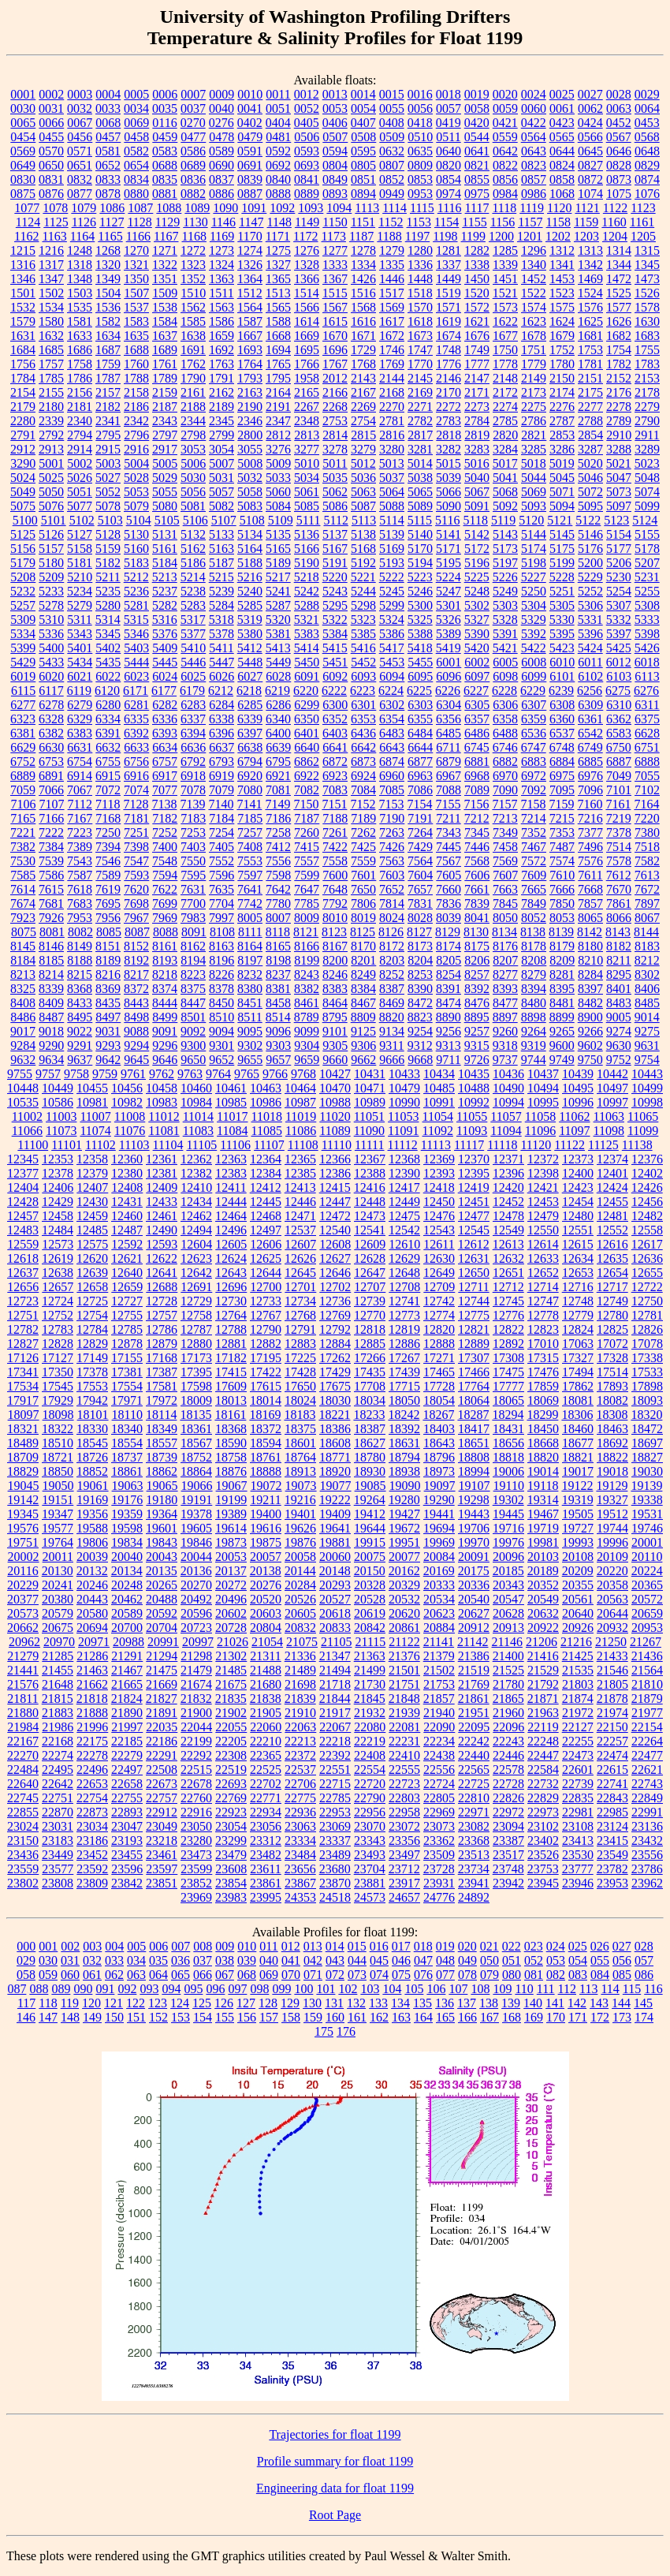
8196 (221, 960)
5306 (590, 605)
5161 (164, 548)
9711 (448, 1059)
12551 (578, 1230)
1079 (83, 208)
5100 (25, 520)
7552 (221, 861)
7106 (23, 804)
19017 (578, 1471)
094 (171, 1988)
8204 (420, 960)
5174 (533, 548)
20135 (161, 1570)
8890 (448, 1017)
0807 (391, 165)
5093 (533, 506)
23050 (196, 1826)
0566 (590, 137)
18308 (611, 1414)
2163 (249, 392)
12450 (439, 1201)
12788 (231, 1329)
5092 (505, 506)
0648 (647, 151)
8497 (108, 1017)
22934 (265, 1812)
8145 (22, 946)
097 (237, 1988)
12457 (23, 1216)
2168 (391, 392)
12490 (161, 1230)
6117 (51, 690)
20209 (578, 1570)
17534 (23, 1386)
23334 (300, 1840)
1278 (363, 250)
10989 (369, 1102)
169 (533, 2017)
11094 (505, 1130)
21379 (439, 1656)
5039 (448, 477)
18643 (439, 1443)
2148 (505, 378)
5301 (448, 605)
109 (502, 1988)
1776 (448, 364)
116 (653, 1988)
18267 (438, 1414)
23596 (127, 1869)
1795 (278, 378)
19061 (93, 1485)
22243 (508, 1741)
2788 (590, 420)
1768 (363, 364)
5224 (448, 577)
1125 (55, 222)
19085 (370, 1485)
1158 (558, 222)
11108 (303, 1145)
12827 (23, 1343)
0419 (448, 122)
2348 (306, 420)
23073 (439, 1826)
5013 (391, 463)
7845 (505, 903)
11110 (337, 1145)
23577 (57, 1869)
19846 (196, 1542)
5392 (533, 633)
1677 (505, 335)
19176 (127, 1499)
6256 (589, 690)
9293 (108, 1045)
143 (599, 2003)
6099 (533, 676)
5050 (51, 491)
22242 (473, 1741)
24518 (335, 1897)
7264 (420, 832)
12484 (57, 1230)
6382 (51, 733)
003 (92, 1946)
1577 (618, 307)
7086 (420, 790)
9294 (136, 1045)
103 (369, 1988)
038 (224, 1960)
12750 (647, 1301)
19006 (508, 1471)
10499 (647, 1088)
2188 (193, 406)
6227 (476, 690)
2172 (505, 392)
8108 (222, 932)
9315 (476, 1045)
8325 (22, 988)
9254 (420, 1031)
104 (391, 1988)
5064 (391, 491)
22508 (161, 1769)
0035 (164, 108)
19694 (439, 1528)
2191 (278, 406)
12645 (300, 1272)
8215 (79, 974)
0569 (22, 151)
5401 (79, 648)
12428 (23, 1201)
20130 (57, 1570)
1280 (420, 250)
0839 (249, 179)
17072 (612, 1343)
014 (335, 1946)
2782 (420, 420)
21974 (612, 1712)
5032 (249, 477)
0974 (448, 193)
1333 (335, 264)
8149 (79, 946)
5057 (221, 491)
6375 (647, 719)
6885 (590, 761)
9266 (590, 1031)
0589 (221, 151)
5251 (562, 591)
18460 (578, 1428)
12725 (92, 1301)
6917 (164, 775)
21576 (23, 1684)
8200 (335, 960)
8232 (249, 974)
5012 (363, 463)
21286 (92, 1656)
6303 (420, 704)
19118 (542, 1485)
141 (554, 2003)
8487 (51, 1017)
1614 (306, 321)
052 (533, 1960)
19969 (439, 1542)
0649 (22, 165)
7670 (618, 889)
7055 (647, 775)
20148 (335, 1570)
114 (610, 1988)
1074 (590, 193)
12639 (92, 1272)
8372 (136, 988)
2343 (164, 420)
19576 (23, 1528)
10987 (300, 1102)
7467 (533, 846)
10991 (439, 1102)
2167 (363, 392)
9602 (590, 1045)
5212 (136, 577)
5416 (363, 648)
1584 (164, 321)
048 (445, 1960)
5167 (335, 548)
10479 (404, 1088)
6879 (448, 761)
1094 (339, 208)
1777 (476, 364)
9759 (104, 1074)
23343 (369, 1840)
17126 (23, 1358)
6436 (363, 733)
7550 (193, 861)
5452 (363, 662)
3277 (306, 449)
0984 (505, 193)
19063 (127, 1485)
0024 (533, 94)
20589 (127, 1613)
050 (489, 1960)
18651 (473, 1443)
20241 (57, 1585)
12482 (647, 1216)
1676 (476, 335)
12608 (335, 1244)
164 (423, 2017)
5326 (448, 619)
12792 (335, 1329)
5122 (588, 520)
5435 (108, 662)
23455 (127, 1854)
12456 (647, 1201)
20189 (543, 1570)
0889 (306, 193)
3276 (278, 449)
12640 (127, 1272)
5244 (363, 591)
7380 (647, 832)
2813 (306, 435)
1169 (222, 236)
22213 (300, 1741)
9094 (221, 1031)
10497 (612, 1088)
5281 (136, 605)
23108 (578, 1826)
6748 (562, 747)
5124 (644, 520)
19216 (300, 1499)
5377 (193, 633)
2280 (22, 420)
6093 (363, 676)
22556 (439, 1769)
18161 (230, 1414)
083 (577, 1974)
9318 (505, 1045)
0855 (476, 179)
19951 (404, 1542)
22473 (578, 1755)
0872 (590, 179)
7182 (164, 818)
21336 (300, 1656)
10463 (265, 1088)
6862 (306, 761)
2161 (193, 392)
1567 (335, 307)
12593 (161, 1244)
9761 (133, 1074)
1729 (363, 350)
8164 (249, 946)
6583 (618, 733)
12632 (508, 1258)
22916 (196, 1812)
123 (157, 2003)
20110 (646, 1556)
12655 (647, 1272)
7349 (505, 832)
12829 (92, 1343)
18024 (300, 1400)
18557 (161, 1443)
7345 (476, 832)
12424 (612, 1187)
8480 (533, 1003)
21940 (439, 1712)
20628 (508, 1613)
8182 (618, 946)
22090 (439, 1727)
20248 (127, 1585)
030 (48, 1960)
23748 (508, 1869)
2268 (335, 406)
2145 (420, 378)
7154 (419, 804)
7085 (391, 790)
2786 (533, 420)
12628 (369, 1258)
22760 (196, 1798)
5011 (334, 463)
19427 (404, 1514)
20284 (300, 1585)
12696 (231, 1287)
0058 (476, 108)
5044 (533, 477)
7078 (193, 790)
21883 (57, 1712)
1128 (139, 222)
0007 (193, 94)
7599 (306, 875)
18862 (161, 1471)
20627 (473, 1613)
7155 (447, 804)
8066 (618, 917)
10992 (473, 1102)
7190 (391, 818)
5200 (590, 562)
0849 (335, 179)
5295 (335, 605)
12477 (473, 1216)
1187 (361, 236)
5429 (22, 662)
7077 (164, 790)
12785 (127, 1329)
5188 (249, 562)
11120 (535, 1145)
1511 (221, 293)
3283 (476, 449)
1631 (22, 335)
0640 (448, 151)
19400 (265, 1514)
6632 (108, 747)
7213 (505, 818)
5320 (278, 619)
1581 (79, 321)
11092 (437, 1130)
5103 (110, 520)
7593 (136, 875)
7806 (363, 903)
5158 (79, 548)
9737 (505, 1059)
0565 (562, 137)
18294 (507, 1414)
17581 (161, 1386)
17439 (404, 1372)
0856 (505, 179)
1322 (164, 264)
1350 (136, 279)
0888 (278, 193)
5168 (363, 548)
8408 (22, 1003)
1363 (221, 279)
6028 (278, 676)
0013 (335, 94)
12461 (161, 1216)
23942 (508, 1883)
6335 (136, 719)
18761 (265, 1457)
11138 (637, 1145)
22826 (508, 1798)
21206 (541, 1641)
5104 (138, 520)
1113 (367, 208)
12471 (300, 1216)
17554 (127, 1386)
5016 (476, 463)
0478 (221, 137)
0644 (562, 151)
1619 (448, 321)
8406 (647, 988)
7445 (448, 846)
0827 (590, 165)
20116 (22, 1570)
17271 (439, 1358)
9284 (22, 1045)
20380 (57, 1599)
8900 (590, 1017)
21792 (543, 1684)
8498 (136, 1017)
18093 (647, 1400)
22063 (300, 1727)
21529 (543, 1670)
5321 (306, 619)
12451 (473, 1201)
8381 (278, 988)
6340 (278, 719)
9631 (647, 1045)
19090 (405, 1485)
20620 (404, 1613)
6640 (306, 747)
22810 (473, 1798)
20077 (404, 1556)
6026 (221, 676)
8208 (533, 960)
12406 (57, 1187)
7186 (278, 818)
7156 (476, 804)
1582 (108, 321)
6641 (335, 747)
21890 (127, 1712)
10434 (439, 1074)
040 (268, 1960)
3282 (448, 449)
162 (379, 2017)
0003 (79, 94)
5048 (647, 477)
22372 (300, 1755)
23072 (404, 1826)
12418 (439, 1187)
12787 (196, 1329)
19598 (127, 1528)
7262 (363, 832)
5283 (193, 605)
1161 (642, 222)
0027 (590, 94)
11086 (300, 1130)
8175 (476, 946)
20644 (612, 1613)
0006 (164, 94)
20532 (404, 1599)
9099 (306, 1031)
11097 (574, 1130)
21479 (196, 1670)
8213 (22, 974)
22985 (612, 1812)
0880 (136, 193)
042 (312, 1960)
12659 (127, 1287)
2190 (249, 406)
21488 (265, 1670)
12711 (473, 1287)
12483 (23, 1230)
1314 (618, 250)
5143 (505, 534)
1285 (505, 250)
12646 (335, 1272)
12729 (196, 1301)
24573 (369, 1897)
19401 (300, 1514)
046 (401, 1960)
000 (26, 1946)
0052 (306, 108)
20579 (57, 1613)
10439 (578, 1074)
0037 (193, 108)
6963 (420, 775)
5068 (505, 491)
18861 (127, 1471)
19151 (57, 1499)
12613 (508, 1244)
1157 (530, 222)
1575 (562, 307)
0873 (618, 179)
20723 (196, 1627)
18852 (92, 1471)
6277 (22, 704)
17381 (127, 1372)
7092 (533, 790)
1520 (476, 293)
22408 (369, 1755)
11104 (168, 1145)
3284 (505, 449)
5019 (562, 463)
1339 (505, 264)
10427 (335, 1074)
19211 (265, 1499)
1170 (249, 236)
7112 (80, 804)
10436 (508, 1074)
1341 (562, 264)
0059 (505, 108)
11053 (403, 1116)
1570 (420, 307)
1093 (310, 208)
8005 (249, 917)
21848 (404, 1698)
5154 (618, 534)
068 (246, 1974)
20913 (508, 1627)
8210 (590, 960)
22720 (369, 1783)
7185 (249, 818)
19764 (57, 1542)
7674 (22, 903)
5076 (51, 506)
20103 (543, 1556)
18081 (578, 1400)
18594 (265, 1443)
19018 (612, 1471)
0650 (51, 165)
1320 (108, 264)
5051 (79, 491)
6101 (562, 676)
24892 (473, 1897)
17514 (612, 1372)
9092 (193, 1031)
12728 (161, 1301)
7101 (618, 790)
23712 (404, 1869)
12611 (438, 1244)
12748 (578, 1301)
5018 (533, 463)
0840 (278, 179)
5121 (559, 520)
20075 (369, 1556)
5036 (363, 477)
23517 (508, 1854)
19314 (543, 1499)
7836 (448, 903)
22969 (439, 1812)
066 (202, 1974)
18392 (404, 1428)
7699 (164, 903)
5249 (505, 591)
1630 (647, 321)
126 (223, 2003)
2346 (249, 420)
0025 (562, 94)
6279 (79, 704)
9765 (246, 1074)
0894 (363, 193)
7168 (108, 818)
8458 (278, 1003)
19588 (92, 1528)
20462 (127, 1599)
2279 (647, 406)
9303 (278, 1045)
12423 (578, 1187)
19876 (300, 1542)
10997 (612, 1102)
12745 (508, 1301)
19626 (300, 1528)
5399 (22, 648)
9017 (22, 1031)
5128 (108, 534)
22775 (300, 1798)
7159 (561, 804)
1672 (391, 335)
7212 (476, 818)
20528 (369, 1599)
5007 (221, 463)
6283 (193, 704)
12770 (369, 1315)
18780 (369, 1457)
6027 (249, 676)
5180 (51, 562)
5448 (249, 662)
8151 (108, 946)
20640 (578, 1613)
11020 (334, 1116)
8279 (533, 974)
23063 (300, 1826)
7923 (22, 917)
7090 (505, 790)
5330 (562, 619)
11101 (66, 1145)
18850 (57, 1471)
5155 (647, 534)
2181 (79, 406)
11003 (61, 1116)
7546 (108, 861)
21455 (57, 1670)
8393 (505, 988)
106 (435, 1988)
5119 (503, 520)
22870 (57, 1812)
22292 (196, 1755)
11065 (642, 1116)
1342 (590, 264)
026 (599, 1946)
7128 (135, 804)
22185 (127, 1741)
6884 (562, 761)
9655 (249, 1059)
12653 (578, 1272)
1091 (253, 208)
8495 (79, 1017)
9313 (448, 1045)
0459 (164, 137)
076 (423, 1974)
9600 (562, 1045)
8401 (618, 988)
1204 (614, 236)
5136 (306, 534)
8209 (562, 960)
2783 (448, 420)
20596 (196, 1613)
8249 (363, 974)
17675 (335, 1386)
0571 (79, 151)
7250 (108, 832)
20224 (647, 1570)
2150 (562, 378)
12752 (57, 1315)
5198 (533, 562)
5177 (618, 548)
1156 (502, 222)
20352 (543, 1585)
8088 (165, 932)
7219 (618, 818)
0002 (51, 94)
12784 (92, 1329)
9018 (51, 1031)
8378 (221, 988)
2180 (51, 406)
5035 (335, 477)
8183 (647, 946)
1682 (618, 335)
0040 (221, 108)
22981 (578, 1812)
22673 (161, 1783)
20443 (92, 1599)
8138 (532, 932)
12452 (508, 1201)
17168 (161, 1358)
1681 (590, 335)
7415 (306, 846)
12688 (161, 1287)
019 (445, 1946)
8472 (420, 1003)
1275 (278, 250)
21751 (404, 1684)
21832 (196, 1698)
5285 (249, 605)
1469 (590, 279)
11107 (269, 1145)
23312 (265, 1840)
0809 (420, 165)
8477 (505, 1003)
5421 (505, 648)
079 (489, 1974)
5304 (533, 605)
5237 (164, 591)
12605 (231, 1244)
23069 (335, 1826)
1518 (420, 293)
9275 (647, 1031)
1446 (391, 279)
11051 (369, 1116)
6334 (108, 719)
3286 (562, 449)
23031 (57, 1826)
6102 (590, 676)
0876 (51, 193)
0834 (136, 179)
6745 (476, 747)
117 (26, 2003)
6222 (334, 690)
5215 (221, 577)
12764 (231, 1315)
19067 (232, 1485)
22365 (265, 1755)
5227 (533, 577)
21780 (508, 1684)
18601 (300, 1443)
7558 (335, 861)
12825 (612, 1329)
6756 (136, 761)
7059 (22, 790)
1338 (476, 264)
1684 (22, 350)
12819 (404, 1329)
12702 (335, 1287)
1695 (306, 350)
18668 (543, 1443)
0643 (533, 151)
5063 (363, 491)
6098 (505, 676)
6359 (533, 719)
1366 (306, 279)
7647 (306, 889)
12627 (335, 1258)
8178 (533, 946)
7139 (192, 804)
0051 (278, 108)
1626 (618, 321)
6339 (249, 719)
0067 (79, 122)
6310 (618, 704)
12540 (335, 1230)
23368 (473, 1840)
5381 (278, 633)
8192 (136, 960)
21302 (231, 1656)
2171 (476, 392)
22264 (647, 1741)
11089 (334, 1130)
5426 (647, 648)
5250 (533, 591)
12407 (92, 1187)
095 (193, 1988)
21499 (369, 1670)
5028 (136, 477)
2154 (22, 392)
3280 (391, 449)
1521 (505, 293)
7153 (391, 804)
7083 (335, 790)
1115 (422, 208)
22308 (231, 1755)
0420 (476, 122)
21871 (543, 1698)
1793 (249, 378)
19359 (127, 1514)
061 (92, 1974)
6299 (306, 704)
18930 (369, 1471)
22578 (508, 1769)
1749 (476, 350)
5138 (363, 534)
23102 (543, 1826)
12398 (543, 1173)
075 (401, 1974)
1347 (51, 279)
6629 (22, 747)
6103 (618, 676)
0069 (136, 122)
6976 (590, 775)
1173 (334, 236)
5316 (164, 619)
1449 (448, 279)
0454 (22, 137)
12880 (196, 1343)
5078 (108, 506)
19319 (578, 1499)
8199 (306, 960)
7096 (590, 790)
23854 (231, 1883)
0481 (278, 137)
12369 (439, 1159)
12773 (404, 1315)
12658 (92, 1287)
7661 (476, 889)
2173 (533, 392)
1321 (136, 264)
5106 (195, 520)
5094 (562, 506)
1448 (420, 279)
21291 (127, 1656)
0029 (647, 94)
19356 (92, 1514)
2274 (505, 406)
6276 (646, 690)
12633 (543, 1258)
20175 (473, 1570)
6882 (505, 761)
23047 (127, 1826)
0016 (420, 94)
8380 (249, 988)
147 (48, 2017)
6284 (221, 704)
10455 (92, 1088)
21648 (57, 1684)
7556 (278, 861)
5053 (136, 491)
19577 (57, 1528)
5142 (476, 534)
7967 (136, 917)
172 (599, 2017)
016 (379, 1946)
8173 (420, 946)
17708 (369, 1386)
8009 (306, 917)
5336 (51, 633)
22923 (231, 1812)
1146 (223, 222)
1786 (79, 378)
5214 (193, 577)
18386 (335, 1428)
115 (632, 1988)
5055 (164, 491)
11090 (369, 1130)
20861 (404, 1627)
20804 (265, 1627)
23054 (231, 1826)
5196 (476, 562)
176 (346, 2031)
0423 (562, 122)
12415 (335, 1187)
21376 (404, 1656)
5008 (249, 463)
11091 (403, 1130)
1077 (26, 208)
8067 (647, 917)
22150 (612, 1727)
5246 (420, 591)
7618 (79, 889)
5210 (79, 577)
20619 (369, 1613)
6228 (504, 690)
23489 (335, 1854)
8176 (505, 946)
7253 (193, 832)
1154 (446, 222)
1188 (389, 236)
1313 (590, 250)
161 (357, 2017)
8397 (590, 988)
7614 (22, 889)
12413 (300, 1187)
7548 (164, 861)
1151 (363, 222)
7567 (448, 861)
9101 (335, 1031)
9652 (221, 1059)
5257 (22, 605)
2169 (420, 392)
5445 (164, 662)
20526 (300, 1599)
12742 (439, 1301)
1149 (307, 222)
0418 (420, 122)
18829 (23, 1471)
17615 (265, 1386)
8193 (164, 960)
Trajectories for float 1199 (334, 2434)
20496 (231, 1599)
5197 (505, 562)
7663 (505, 889)
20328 (369, 1585)
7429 (420, 846)
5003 (108, 463)
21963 (543, 1712)
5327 (476, 619)
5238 (193, 591)
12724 (57, 1301)
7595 (193, 875)
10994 (508, 1102)
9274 (618, 1031)
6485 (448, 733)
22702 (265, 1783)
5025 (51, 477)
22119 (542, 1727)
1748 (448, 350)
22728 (508, 1783)
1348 (79, 279)
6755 (108, 761)
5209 (51, 577)
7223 (79, 832)
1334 (363, 264)
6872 (335, 761)
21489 (300, 1670)
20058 (300, 1556)
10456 (127, 1088)
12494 (196, 1230)
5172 (476, 548)
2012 (335, 378)
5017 (505, 463)
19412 (369, 1514)
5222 (391, 577)
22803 (404, 1798)
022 (511, 1946)
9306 (363, 1045)
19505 (578, 1514)
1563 (221, 307)
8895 (476, 1017)
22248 (543, 1741)
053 (555, 1960)
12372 (543, 1159)
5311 (79, 619)
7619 (108, 889)
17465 (439, 1372)
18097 (23, 1414)
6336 (164, 719)
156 (246, 2017)
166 (467, 2017)
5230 (618, 577)
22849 (647, 1798)
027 (621, 1946)
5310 (51, 619)
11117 (469, 1145)
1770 (420, 364)
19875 (265, 1542)
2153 (647, 378)
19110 (508, 1485)
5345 (108, 633)
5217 (278, 577)
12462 (196, 1216)
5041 (505, 477)
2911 (647, 435)
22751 (57, 1798)
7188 (335, 818)
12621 (127, 1258)
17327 (578, 1358)
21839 (300, 1698)
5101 (53, 520)
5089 (420, 506)
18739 (161, 1457)
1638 (193, 335)
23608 (231, 1869)
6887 (618, 761)
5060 (278, 491)
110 (524, 1988)
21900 (196, 1712)
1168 (193, 236)
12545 (473, 1230)
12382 (196, 1173)
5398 (647, 633)
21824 (127, 1698)
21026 (232, 1641)
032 (92, 1960)
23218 (161, 1840)
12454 (578, 1201)
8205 (448, 960)
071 (312, 1974)
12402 (647, 1173)
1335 (391, 264)
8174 (448, 946)
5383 (306, 633)
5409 (164, 648)
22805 (439, 1798)
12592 (127, 1244)
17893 (612, 1386)
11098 (609, 1130)
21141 (438, 1641)
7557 (306, 861)
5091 (476, 506)
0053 (335, 108)
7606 (476, 875)
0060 (533, 108)
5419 (448, 648)
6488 (505, 733)
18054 (439, 1400)
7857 (590, 903)
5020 (590, 463)
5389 (448, 633)
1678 (533, 335)
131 (334, 2003)
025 (577, 1946)
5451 (335, 662)
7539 (51, 861)
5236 (136, 591)
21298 (196, 1656)
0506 (306, 137)
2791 (22, 435)
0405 (306, 122)
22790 (369, 1798)
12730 (231, 1301)
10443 (647, 1074)
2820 (505, 435)
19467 (543, 1514)
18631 (404, 1443)
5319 (249, 619)
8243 (306, 974)
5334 (22, 633)
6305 (476, 704)
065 (180, 1974)
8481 (562, 1003)
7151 (334, 804)
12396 (508, 1173)
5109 (280, 520)
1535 (79, 307)
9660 (335, 1059)
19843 (161, 1542)
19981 (543, 1542)
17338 (647, 1358)
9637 (79, 1059)
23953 (612, 1883)
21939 (404, 1712)
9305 (335, 1045)
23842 (127, 1883)
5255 (647, 591)
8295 (618, 974)
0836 (193, 179)
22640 (23, 1783)
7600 (335, 875)
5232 (22, 591)
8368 (79, 988)
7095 (562, 790)
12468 (265, 1216)
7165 (22, 818)
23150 (23, 1840)
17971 (127, 1400)
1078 (55, 208)
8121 (305, 932)
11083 (198, 1130)
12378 (57, 1173)
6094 (391, 676)
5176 (590, 548)
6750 (618, 747)
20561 (578, 1599)
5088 (391, 506)
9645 (136, 1059)
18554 (127, 1443)
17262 (335, 1358)
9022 (79, 1031)
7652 (391, 889)
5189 (278, 562)
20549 (543, 1599)
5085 (306, 506)
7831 (420, 903)
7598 (278, 875)
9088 (136, 1031)
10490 (508, 1088)
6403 (335, 733)
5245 (391, 591)
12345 (23, 1159)
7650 (363, 889)
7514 (618, 846)
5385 (363, 633)
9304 (306, 1045)
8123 (334, 932)
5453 (391, 662)
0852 (391, 179)
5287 (278, 605)
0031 (51, 108)
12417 (404, 1187)
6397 (249, 733)
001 (48, 1946)
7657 (420, 889)
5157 (51, 548)
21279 (23, 1656)
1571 (448, 307)
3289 (647, 449)
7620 (136, 889)
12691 (196, 1287)
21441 (23, 1670)
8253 (420, 974)
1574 (533, 307)
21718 (335, 1684)
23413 (578, 1840)
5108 (252, 520)
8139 (561, 932)
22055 (231, 1727)
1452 (533, 279)
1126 (84, 222)
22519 (231, 1769)
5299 (391, 605)
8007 (278, 917)
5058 (249, 491)
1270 (136, 250)
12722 (647, 1287)
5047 (618, 477)
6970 (505, 775)
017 (401, 1946)
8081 (52, 932)
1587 (249, 321)
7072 (108, 790)
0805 (363, 165)
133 (378, 2003)
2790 (647, 420)
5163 (221, 548)
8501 (193, 1017)
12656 (23, 1287)
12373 (578, 1159)
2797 (164, 435)
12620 (92, 1258)
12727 (127, 1301)
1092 (282, 208)
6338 (221, 719)
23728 (439, 1869)
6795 (278, 761)
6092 (335, 676)
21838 (265, 1698)
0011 (278, 94)
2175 (590, 392)
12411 (230, 1187)
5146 (590, 534)
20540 (473, 1599)
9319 (533, 1045)
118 (48, 2003)
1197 (417, 236)
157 (268, 2017)
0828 (618, 165)
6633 (136, 747)
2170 (448, 392)
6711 (448, 747)
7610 (562, 875)
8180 (590, 946)
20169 (439, 1570)
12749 (612, 1301)
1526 (647, 293)
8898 (533, 1017)
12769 (335, 1315)
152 (158, 2017)
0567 (618, 137)
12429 (57, 1201)
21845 (369, 1698)
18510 (57, 1443)
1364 (249, 279)
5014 (420, 463)
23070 (369, 1826)
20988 (128, 1641)
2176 (618, 392)
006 (158, 1946)
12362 (196, 1159)
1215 (22, 250)
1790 (193, 378)
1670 (335, 335)
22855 (23, 1812)
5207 (647, 562)
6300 (335, 704)
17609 (231, 1386)
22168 (57, 1741)
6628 (647, 733)
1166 (138, 236)
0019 (476, 94)
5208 (22, 577)
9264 (533, 1031)
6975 (562, 775)
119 (70, 2003)
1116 (449, 208)
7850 (562, 903)
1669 (306, 335)
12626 (300, 1258)
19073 (301, 1485)
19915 (369, 1542)
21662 (92, 1684)
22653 (92, 1783)
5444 (136, 662)
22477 (647, 1755)
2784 (476, 420)
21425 (578, 1656)
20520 (265, 1599)
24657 (404, 1897)
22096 (508, 1727)
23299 (231, 1840)
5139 (391, 534)
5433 (51, 662)
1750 (505, 350)
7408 (249, 846)
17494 (578, 1372)
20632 (543, 1613)
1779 (533, 364)
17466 (473, 1372)
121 (113, 2003)
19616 (265, 1528)
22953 (335, 1812)
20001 (647, 1542)
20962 (24, 1641)
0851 (363, 179)
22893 (127, 1812)
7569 (505, 861)
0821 (476, 165)
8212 (647, 960)
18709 (23, 1457)
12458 (57, 1216)
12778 (543, 1315)
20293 (335, 1585)
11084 (232, 1130)
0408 (391, 122)
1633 (79, 335)
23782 (612, 1869)
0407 (363, 122)
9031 (108, 1031)
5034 (306, 477)
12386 (335, 1173)
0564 (533, 137)
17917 (23, 1400)
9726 (476, 1059)
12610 (404, 1244)
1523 (562, 293)
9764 (218, 1074)
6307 (533, 704)
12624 (231, 1258)
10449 (57, 1088)
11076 (129, 1130)
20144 (300, 1570)
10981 (92, 1102)
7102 (647, 790)
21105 (336, 1641)
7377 (590, 832)
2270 (391, 406)
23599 (196, 1869)
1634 (108, 335)
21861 (473, 1698)
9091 (164, 1031)
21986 (57, 1727)
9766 (275, 1074)
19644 (369, 1528)
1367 (335, 279)
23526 (543, 1854)
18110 (127, 1414)
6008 (533, 662)
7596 (221, 875)
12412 (265, 1187)
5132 (193, 534)
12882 (265, 1343)
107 (458, 1988)
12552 (612, 1230)
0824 (562, 165)
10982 (127, 1102)
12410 (196, 1187)
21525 (508, 1670)
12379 (92, 1173)
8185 (51, 960)
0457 (108, 137)
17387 (161, 1372)
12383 (231, 1173)
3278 (335, 449)
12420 (508, 1187)
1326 (249, 264)
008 (202, 1946)
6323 (22, 719)
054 (577, 1960)
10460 (196, 1088)
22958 (404, 1812)
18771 (335, 1457)
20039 (92, 1556)
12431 (127, 1201)
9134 (391, 1031)
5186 (193, 562)
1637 (164, 335)
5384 (335, 633)
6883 (533, 761)
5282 (164, 605)
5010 (306, 463)
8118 (278, 932)
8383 (335, 988)
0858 (562, 179)
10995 (543, 1102)
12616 (612, 1244)
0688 (164, 165)
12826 (647, 1329)
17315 (543, 1358)
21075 (302, 1641)
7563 (391, 861)
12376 (647, 1159)
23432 (647, 1840)
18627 (369, 1443)
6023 (136, 676)
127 (245, 2003)
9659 (306, 1059)
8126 (391, 932)
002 (70, 1946)
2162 (221, 392)
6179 (192, 690)
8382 (306, 988)
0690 (221, 165)
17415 (231, 1372)
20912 (473, 1627)
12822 (508, 1329)
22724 (439, 1783)
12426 (647, 1187)
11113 (436, 1145)
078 (467, 1974)
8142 (589, 932)
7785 (306, 903)
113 (588, 1988)
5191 (335, 562)
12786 (161, 1329)
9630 (618, 1045)
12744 (473, 1301)
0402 (249, 122)
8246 (335, 974)
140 (532, 2003)
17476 (543, 1372)
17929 (57, 1400)
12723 (23, 1301)
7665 (533, 889)
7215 (562, 818)
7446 (476, 846)
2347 (278, 420)
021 (489, 1946)
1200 (501, 236)
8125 (362, 932)
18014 (265, 1400)
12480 (578, 1216)
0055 (391, 108)
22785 (335, 1798)
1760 (136, 364)
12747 (543, 1301)
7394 (108, 846)
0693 (306, 165)
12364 (265, 1159)
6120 (107, 690)
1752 (562, 350)
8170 (363, 946)
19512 (612, 1514)
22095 (473, 1727)
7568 (476, 861)
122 (135, 2003)
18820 (543, 1457)
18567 (196, 1443)
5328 (505, 619)
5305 (562, 605)
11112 (403, 1145)
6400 (278, 733)
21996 (92, 1727)
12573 (57, 1244)
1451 (505, 279)
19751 (23, 1542)
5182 (108, 562)
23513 (473, 1854)
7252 (164, 832)
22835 (578, 1798)
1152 (390, 222)
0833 (108, 179)
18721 (57, 1457)
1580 (51, 321)
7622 (164, 889)
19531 (647, 1514)
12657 (57, 1287)
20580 (92, 1613)
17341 (23, 1372)
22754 (92, 1798)
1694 (278, 350)
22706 (300, 1783)
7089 (476, 790)
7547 (136, 861)
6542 (590, 733)
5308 (647, 605)
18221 (334, 1414)
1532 (22, 307)
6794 (249, 761)
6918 (193, 775)
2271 (420, 406)
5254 (618, 591)
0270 (193, 122)
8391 (448, 988)
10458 (161, 1088)
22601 (578, 1769)
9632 (22, 1059)
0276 (221, 122)
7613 (647, 875)
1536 (108, 307)
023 (533, 1946)
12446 (300, 1201)
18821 (578, 1457)
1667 (249, 335)
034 (136, 1960)
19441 (439, 1514)
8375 (193, 988)
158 (290, 2017)
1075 (618, 193)
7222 (51, 832)
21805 (612, 1684)
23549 (612, 1854)
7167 (79, 818)
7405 (221, 846)
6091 (306, 676)
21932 (369, 1712)
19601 (161, 1528)
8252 (391, 974)
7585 (22, 875)
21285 (57, 1656)
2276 (562, 406)
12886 (404, 1343)
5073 (618, 491)
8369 (108, 988)
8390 (420, 988)
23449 (57, 1854)
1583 (136, 321)
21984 (23, 1727)
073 (357, 1974)
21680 (265, 1684)
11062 (574, 1116)
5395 (562, 633)
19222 (335, 1499)
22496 (92, 1769)
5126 (51, 534)
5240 (249, 591)
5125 (22, 534)
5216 (249, 577)
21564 (647, 1670)
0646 (618, 151)
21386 (473, 1656)
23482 (265, 1854)
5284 (221, 605)
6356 (448, 719)
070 (290, 1974)
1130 (195, 222)
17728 (439, 1386)
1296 (533, 250)
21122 (404, 1641)
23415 (612, 1840)
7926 (51, 917)
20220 (612, 1570)
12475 (404, 1216)
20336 (473, 1585)
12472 (335, 1216)
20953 (647, 1627)
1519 (448, 293)
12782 (23, 1329)
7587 (79, 875)
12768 (300, 1315)
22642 (57, 1783)
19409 (335, 1514)
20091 (473, 1556)
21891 (161, 1712)
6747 (533, 747)
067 (224, 1974)
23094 (508, 1826)
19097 (440, 1485)
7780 (278, 903)
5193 (391, 562)
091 (104, 1988)
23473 (196, 1854)
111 (546, 1988)
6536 (533, 733)
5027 (108, 477)
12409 (161, 1187)
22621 (647, 1769)
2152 (618, 378)
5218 (306, 577)
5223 (420, 577)
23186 (92, 1840)
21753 (439, 1684)
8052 (533, 917)
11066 (27, 1130)
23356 (404, 1840)
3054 (221, 449)
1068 (562, 193)
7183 (193, 818)
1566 (306, 307)
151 (136, 2017)
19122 (577, 1485)
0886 (221, 193)
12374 (612, 1159)
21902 (231, 1712)
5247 (448, 591)
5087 (363, 506)
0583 (164, 151)
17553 (92, 1386)
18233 (369, 1414)
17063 (578, 1343)
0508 (363, 137)
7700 (193, 903)
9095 (249, 1031)
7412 (278, 846)
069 (268, 1974)
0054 (363, 108)
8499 (164, 1017)
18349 (161, 1428)
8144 (646, 932)
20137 (231, 1570)
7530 (22, 861)
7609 (533, 875)
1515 (335, 293)
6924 (363, 775)
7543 (79, 861)
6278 (51, 704)
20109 (612, 1556)
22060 (265, 1727)
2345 (221, 420)
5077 (79, 506)
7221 (22, 832)
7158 (532, 804)
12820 (439, 1329)
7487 (562, 846)
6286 (278, 704)
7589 (108, 875)
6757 (164, 761)
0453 (647, 122)
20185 (508, 1570)
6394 (193, 733)
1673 (420, 335)
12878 (127, 1343)
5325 (420, 619)
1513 (278, 293)
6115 (23, 690)
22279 (127, 1755)
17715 (404, 1386)
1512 (249, 293)
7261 (335, 832)
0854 (448, 179)
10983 (161, 1102)
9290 (51, 1045)
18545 (92, 1443)
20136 (196, 1570)
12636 (647, 1258)
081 (533, 1974)
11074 (95, 1130)
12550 (543, 1230)
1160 (613, 222)
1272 (193, 250)
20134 (127, 1570)
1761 (164, 364)
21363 (369, 1656)
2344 (193, 420)
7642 (278, 889)
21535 (578, 1670)
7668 (590, 889)
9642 (108, 1059)
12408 (127, 1187)
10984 (196, 1102)
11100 (32, 1145)
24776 (439, 1897)
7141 (249, 804)
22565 (473, 1769)
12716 (578, 1287)
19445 (508, 1514)
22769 (231, 1798)
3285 (533, 449)
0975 (476, 193)
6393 (164, 733)
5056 (193, 491)
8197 (249, 960)
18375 (300, 1428)
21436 (647, 1656)
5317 (193, 619)
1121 (587, 208)
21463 (92, 1670)
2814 (335, 435)
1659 (221, 335)
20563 (612, 1599)
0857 (533, 179)
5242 (306, 591)
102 (347, 1988)
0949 (391, 193)
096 (215, 1988)
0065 (22, 122)
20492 (196, 1599)
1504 (108, 293)
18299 (542, 1414)
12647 (369, 1272)
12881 (231, 1343)
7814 (391, 903)
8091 (194, 932)
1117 (477, 208)
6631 (79, 747)
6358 (505, 719)
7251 (136, 832)
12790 (265, 1329)
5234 (79, 591)
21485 (231, 1670)
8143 (618, 932)
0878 (108, 193)
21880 (23, 1712)
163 (401, 2017)
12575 (92, 1244)
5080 (164, 506)
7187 (306, 818)
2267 (306, 406)
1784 (22, 378)
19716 (508, 1528)
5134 (249, 534)
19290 (439, 1499)
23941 (473, 1883)
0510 (420, 137)
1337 (448, 264)
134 (400, 2003)
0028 (618, 94)
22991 (647, 1812)
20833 (335, 1627)
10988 (335, 1102)
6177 (164, 690)
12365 (300, 1159)
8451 (249, 1003)
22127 (578, 1727)
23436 (23, 1854)
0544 (476, 137)
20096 (508, 1556)
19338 (647, 1499)
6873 (363, 761)
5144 (533, 534)
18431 (508, 1428)
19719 (543, 1528)
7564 (420, 861)
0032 (79, 108)
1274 (249, 250)
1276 (306, 250)
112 (567, 1988)
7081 (278, 790)
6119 (79, 690)
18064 (473, 1400)
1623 (533, 321)
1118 (504, 208)
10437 (543, 1074)
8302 (647, 974)
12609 (369, 1244)
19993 (578, 1542)
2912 (22, 449)
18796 (439, 1457)
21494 (335, 1670)
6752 (22, 761)
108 (480, 1988)
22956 (369, 1812)
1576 (590, 307)
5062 (335, 491)
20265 (161, 1585)
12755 (127, 1315)
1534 (51, 307)
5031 (221, 477)
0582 (136, 151)
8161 (164, 946)
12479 (543, 1216)
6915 (108, 775)
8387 (391, 988)
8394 (533, 988)
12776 (508, 1315)
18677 (578, 1443)
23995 (265, 1897)
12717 (612, 1287)
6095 (420, 676)
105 (413, 1988)
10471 (369, 1088)
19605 (196, 1528)
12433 (161, 1201)
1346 (22, 279)
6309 (590, 704)
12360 (127, 1159)
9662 (363, 1059)
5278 (51, 605)
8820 (391, 1017)
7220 (647, 818)
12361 (161, 1159)
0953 (420, 193)
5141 (448, 534)
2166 (335, 392)
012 (290, 1946)
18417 (473, 1428)
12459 (92, 1216)
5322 (335, 619)
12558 (647, 1230)
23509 (439, 1854)
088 (38, 1988)
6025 (193, 676)
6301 (363, 704)
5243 (335, 591)
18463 (612, 1428)
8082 (80, 932)
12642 (196, 1272)
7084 (363, 790)
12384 (265, 1173)
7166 (51, 818)
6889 (22, 775)
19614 (231, 1528)
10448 (23, 1088)
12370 (473, 1159)
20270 (196, 1585)
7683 (79, 903)
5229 (590, 577)
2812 (278, 435)
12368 (404, 1159)
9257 (476, 1031)
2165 (306, 392)
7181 (136, 818)
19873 (231, 1542)
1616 (363, 321)
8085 (108, 932)
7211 (448, 818)
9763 (190, 1074)
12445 (265, 1201)
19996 (612, 1542)
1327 (278, 264)
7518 (647, 846)
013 (312, 1946)
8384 (363, 988)
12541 (369, 1230)
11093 (471, 1130)
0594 (335, 151)
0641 (476, 151)
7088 (448, 790)
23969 (196, 1897)
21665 (127, 1684)
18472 (647, 1428)
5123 (616, 520)
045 (379, 1960)
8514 (278, 1017)
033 (114, 1960)
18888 (265, 1471)
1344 (618, 264)
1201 (529, 236)
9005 (618, 1017)
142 (577, 2003)
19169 (92, 1499)
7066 (51, 790)
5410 (193, 648)
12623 (196, 1258)
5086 (335, 506)
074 (379, 1974)
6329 (79, 719)
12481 (612, 1216)
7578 (618, 861)
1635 (136, 335)
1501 (22, 293)
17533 (647, 1372)
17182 (231, 1358)
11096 (540, 1130)
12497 (265, 1230)
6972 (533, 775)
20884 (439, 1627)
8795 (335, 1017)
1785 (51, 378)
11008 (129, 1116)
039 (246, 1960)
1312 (562, 250)
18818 (508, 1457)
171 (577, 2017)
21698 (300, 1684)
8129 (447, 932)
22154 (647, 1727)
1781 (590, 364)
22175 (92, 1741)
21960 (508, 1712)
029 (26, 1960)
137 (466, 2003)
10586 (57, 1102)
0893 (335, 193)
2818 (448, 435)
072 (335, 1974)
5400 (51, 648)
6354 (391, 719)
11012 (163, 1116)
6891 (51, 775)
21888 (92, 1712)
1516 (363, 293)
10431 (369, 1074)
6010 (562, 662)
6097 (476, 676)
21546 (612, 1670)
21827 (161, 1698)
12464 (231, 1216)
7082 (306, 790)
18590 (231, 1443)
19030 (647, 1471)
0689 (193, 165)
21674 (196, 1684)
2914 (79, 449)
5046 (590, 477)
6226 (447, 690)
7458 (505, 846)
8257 (476, 974)
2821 (533, 435)
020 (467, 1946)
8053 (562, 917)
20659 (647, 1613)
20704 (161, 1627)
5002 (79, 463)
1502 (51, 293)
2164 (278, 392)
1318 (79, 264)
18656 (508, 1443)
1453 (562, 279)
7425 (363, 846)
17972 (161, 1400)
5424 (590, 648)
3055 (249, 449)
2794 (79, 435)
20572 (647, 1599)
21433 (612, 1656)
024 (555, 1946)
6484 (420, 733)
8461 (306, 1003)
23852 (196, 1883)
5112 (335, 520)
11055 (471, 1116)
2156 (79, 392)
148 (70, 2017)
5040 (476, 477)
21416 (543, 1656)
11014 (198, 1116)
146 (26, 2017)
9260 (505, 1031)
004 (114, 1946)
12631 (473, 1258)
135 (422, 2003)
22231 (404, 1741)
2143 (363, 378)
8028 (420, 917)
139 (510, 2003)
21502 (439, 1670)
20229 (23, 1585)
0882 (193, 193)
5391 (505, 633)
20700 (127, 1627)
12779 (578, 1315)
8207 (505, 960)
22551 (335, 1769)
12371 (508, 1159)
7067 (79, 790)
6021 (79, 676)
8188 (79, 960)
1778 (505, 364)
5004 (136, 463)
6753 (51, 761)
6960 (391, 775)
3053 (193, 449)
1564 (249, 307)
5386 (391, 633)
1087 (140, 208)
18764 (300, 1457)
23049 (161, 1826)
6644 (420, 747)
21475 (161, 1670)
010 (246, 1946)
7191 (420, 818)
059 (48, 1974)
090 (82, 1988)
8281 (562, 974)
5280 (108, 605)
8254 (448, 974)
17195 (265, 1358)
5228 (562, 577)
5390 (476, 633)
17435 (369, 1372)
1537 (136, 307)
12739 (369, 1301)
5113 (364, 520)
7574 (562, 861)
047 (423, 1960)
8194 (193, 960)
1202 (558, 236)
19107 (474, 1485)
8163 (221, 946)
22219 (369, 1741)
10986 (265, 1102)
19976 (508, 1542)
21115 (370, 1641)
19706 (473, 1528)
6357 (476, 719)
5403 (136, 648)
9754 (647, 1059)
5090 (448, 506)
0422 (533, 122)
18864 (196, 1471)
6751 (647, 747)
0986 (533, 193)
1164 (82, 236)
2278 (618, 406)
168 (511, 2017)
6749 (590, 747)
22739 (578, 1783)
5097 (618, 506)
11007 (95, 1116)
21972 (578, 1712)
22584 (543, 1769)
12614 (543, 1244)
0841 (306, 179)
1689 (164, 350)
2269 (363, 406)
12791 (300, 1329)
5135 (278, 534)
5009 (278, 463)
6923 (335, 775)
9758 (76, 1074)
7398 (136, 846)
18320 (646, 1414)
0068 (108, 122)
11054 (437, 1116)
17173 (196, 1358)
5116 (447, 520)
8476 (476, 1003)
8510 (221, 1017)
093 (149, 1988)
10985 (231, 1102)
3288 (618, 449)
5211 (107, 577)
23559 (23, 1869)
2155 (51, 392)
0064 (647, 108)
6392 (136, 733)
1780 (562, 364)
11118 (502, 1145)
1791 (221, 378)
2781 (391, 420)
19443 (473, 1514)
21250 (611, 1641)
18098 (58, 1414)
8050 (505, 917)
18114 (161, 1414)
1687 (108, 350)
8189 (108, 960)
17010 (543, 1343)
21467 (127, 1670)
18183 (299, 1414)
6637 (221, 747)
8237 (278, 974)
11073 (61, 1130)
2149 (533, 378)
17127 (57, 1358)
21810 (647, 1684)
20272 (231, 1585)
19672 (404, 1528)
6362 (618, 719)
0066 (51, 122)
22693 (231, 1783)
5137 (335, 534)
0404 (278, 122)
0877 (79, 193)
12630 (439, 1258)
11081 (163, 1130)
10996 (578, 1102)
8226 (221, 974)
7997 (221, 917)
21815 (57, 1698)
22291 (161, 1755)
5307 (618, 605)
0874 (647, 179)
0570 (51, 151)
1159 (586, 222)
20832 (300, 1627)
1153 (419, 222)
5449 (278, 662)
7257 (249, 832)
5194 (420, 562)
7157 (504, 804)
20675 (57, 1627)
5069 (533, 491)
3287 (590, 449)
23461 (161, 1854)
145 (643, 2003)
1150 (334, 222)
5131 (164, 534)
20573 (23, 1613)
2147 (476, 378)
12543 (439, 1230)
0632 (391, 151)
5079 (136, 506)
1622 (505, 321)
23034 (92, 1826)
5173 (505, 548)
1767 (335, 364)
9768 (303, 1074)
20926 (578, 1627)
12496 (231, 1230)
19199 (231, 1499)
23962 (647, 1883)
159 (312, 2017)
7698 (136, 903)
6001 (448, 662)
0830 (22, 179)
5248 (476, 591)
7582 (647, 861)
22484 (23, 1769)
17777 (508, 1386)
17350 (57, 1372)
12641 (161, 1272)
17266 (369, 1358)
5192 (363, 562)
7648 (335, 889)
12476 (439, 1216)
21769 (473, 1684)
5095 (590, 506)
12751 (23, 1315)
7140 (220, 804)
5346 (136, 633)
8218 (164, 974)
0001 (22, 94)
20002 (23, 1556)
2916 (136, 449)
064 (158, 1974)
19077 (336, 1485)
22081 (404, 1727)
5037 (391, 477)
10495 (578, 1088)
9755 (19, 1074)
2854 (590, 435)
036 (180, 1960)
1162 (26, 236)
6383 (79, 733)
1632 (51, 335)
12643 (231, 1272)
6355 (420, 719)
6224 (391, 690)
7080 (249, 790)
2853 (562, 435)
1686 (79, 350)
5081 (193, 506)
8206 (476, 960)
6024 (164, 676)
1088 (168, 208)
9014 (647, 1017)
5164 (249, 548)
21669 (161, 1684)
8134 (504, 932)
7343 (448, 832)
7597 (249, 875)
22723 (404, 1783)
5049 (22, 491)
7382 (22, 846)
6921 (278, 775)
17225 (300, 1358)
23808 (57, 1883)
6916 (136, 775)
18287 (473, 1414)
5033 (278, 477)
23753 (543, 1869)
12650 (473, 1272)
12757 (161, 1315)
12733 (265, 1301)
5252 (590, 591)
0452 (618, 122)
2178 (647, 392)
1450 (476, 279)
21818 (92, 1698)
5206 (618, 562)
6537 (562, 733)
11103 (134, 1145)
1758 (79, 364)
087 (16, 1988)
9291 (79, 1045)
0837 (221, 179)
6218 (249, 690)
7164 (646, 804)
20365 (647, 1585)
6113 (647, 676)
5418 (420, 648)
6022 (108, 676)
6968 (476, 775)
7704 (221, 903)
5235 (108, 591)
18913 (300, 1471)
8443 (136, 1003)
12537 (300, 1230)
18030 (335, 1400)
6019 (22, 676)
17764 (473, 1386)
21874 (578, 1698)
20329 (404, 1585)
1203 (586, 236)
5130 (136, 534)
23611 (265, 1869)
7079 (221, 790)
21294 (161, 1656)
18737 (127, 1457)
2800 (249, 435)
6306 (505, 704)
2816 (391, 435)
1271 (164, 250)
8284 (590, 974)
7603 (391, 875)
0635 (420, 151)
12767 (265, 1315)
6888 (647, 761)
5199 (562, 562)
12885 (369, 1343)
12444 (231, 1201)
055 (599, 1960)
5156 (22, 548)
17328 (612, 1358)
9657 (278, 1059)
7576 (590, 861)
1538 (164, 307)
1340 (533, 264)
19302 (508, 1499)
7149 (277, 804)
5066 (448, 491)
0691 (249, 165)
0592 (278, 151)
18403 (439, 1428)
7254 (221, 832)
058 (26, 1974)
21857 (439, 1698)
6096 (448, 676)
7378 (618, 832)
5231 (647, 577)
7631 (193, 889)
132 (356, 2003)
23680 (335, 1869)
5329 (533, 619)
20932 (612, 1627)
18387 (369, 1428)
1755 (647, 350)
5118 (475, 520)
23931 (439, 1883)
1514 (306, 293)
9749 (562, 1059)
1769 (391, 364)
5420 (476, 648)
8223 (193, 974)
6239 (561, 690)
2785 (505, 420)
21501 (404, 1670)
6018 (647, 662)
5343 (79, 633)
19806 (92, 1542)
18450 (543, 1428)
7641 (249, 889)
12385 (300, 1173)
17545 (57, 1386)
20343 (508, 1585)
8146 (51, 946)
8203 (391, 960)
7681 (51, 903)
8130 (476, 932)
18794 (404, 1457)
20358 (612, 1585)
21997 (127, 1727)
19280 (404, 1499)
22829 (543, 1798)
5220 (335, 577)
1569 (391, 307)
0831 (51, 179)
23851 (161, 1883)
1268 (108, 250)
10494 (543, 1088)
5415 (335, 648)
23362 (439, 1840)
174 (644, 2017)
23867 (300, 1883)
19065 (162, 1485)
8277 (505, 974)
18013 (231, 1400)
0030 (22, 108)
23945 (543, 1883)
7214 (533, 818)
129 (290, 2003)
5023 (647, 463)
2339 (51, 420)
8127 (419, 932)
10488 (473, 1088)
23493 (369, 1854)
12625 (265, 1258)
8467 (363, 1003)
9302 (249, 1045)
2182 (108, 406)
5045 (562, 477)
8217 (136, 974)
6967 (448, 775)
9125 (363, 1031)
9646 (164, 1059)
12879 (161, 1343)
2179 (22, 406)
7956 (108, 917)
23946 (578, 1883)
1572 (476, 307)
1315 (647, 250)
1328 (306, 264)
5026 (79, 477)
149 (92, 2017)
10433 (404, 1074)
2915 (108, 449)
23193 (127, 1840)
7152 (362, 804)
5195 (448, 562)
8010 (335, 917)
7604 (420, 875)
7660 (448, 889)
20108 (578, 1556)
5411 (221, 648)
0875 (22, 193)
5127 (79, 534)
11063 (609, 1116)
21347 (335, 1656)
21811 (22, 1698)
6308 (562, 704)
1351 (164, 279)
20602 (231, 1613)
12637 (23, 1272)
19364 (161, 1514)
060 (70, 1974)
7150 (305, 804)
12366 (335, 1159)
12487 (127, 1230)
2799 (221, 435)
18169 (265, 1414)
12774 (439, 1315)
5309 (22, 619)
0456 (79, 137)
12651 (508, 1272)
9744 (533, 1059)
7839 (476, 903)
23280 (196, 1840)
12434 (196, 1201)
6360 (562, 719)
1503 (79, 293)
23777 (578, 1869)
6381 (22, 733)
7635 (221, 889)
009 (224, 1946)
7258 (278, 832)
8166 (306, 946)
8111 (250, 932)
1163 (54, 236)
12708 (404, 1287)
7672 (647, 889)
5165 (278, 548)
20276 (265, 1585)
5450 (306, 662)
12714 (543, 1287)
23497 (404, 1854)
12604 (196, 1244)
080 (511, 1974)
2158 (136, 392)
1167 (166, 236)
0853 (420, 179)
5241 (278, 591)
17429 (335, 1372)
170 (555, 2017)
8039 (448, 917)
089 (60, 1988)
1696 (335, 350)
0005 (136, 94)
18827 (647, 1457)
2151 (590, 378)
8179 (562, 946)
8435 (108, 1003)
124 (179, 2003)
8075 (23, 932)
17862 (578, 1386)
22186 (161, 1741)
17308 (508, 1358)
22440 (473, 1755)
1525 (618, 293)
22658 (127, 1783)
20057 (265, 1556)
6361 (590, 719)
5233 (51, 591)
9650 (193, 1059)
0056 (420, 108)
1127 (111, 222)
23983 (231, 1897)
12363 (231, 1159)
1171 (278, 236)
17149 (92, 1358)
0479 (249, 137)
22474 (612, 1755)
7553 (249, 861)
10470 (335, 1088)
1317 (51, 264)
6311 (647, 704)
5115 (420, 520)
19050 (58, 1485)
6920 (249, 775)
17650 (300, 1386)
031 (70, 1960)
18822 (612, 1457)
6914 (79, 775)
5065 (420, 491)
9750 (590, 1059)
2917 (164, 449)
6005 (505, 662)
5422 (533, 648)
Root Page (335, 2515)
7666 (562, 889)
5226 (505, 577)
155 (224, 2017)
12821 (473, 1329)
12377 (23, 1173)
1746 (391, 350)
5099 (647, 506)
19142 (23, 1499)
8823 (420, 1017)
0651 (79, 165)
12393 (439, 1173)
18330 (92, 1428)
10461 (231, 1088)
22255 (578, 1741)
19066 (197, 1485)
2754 (363, 420)
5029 (164, 477)
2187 (164, 406)
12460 (127, 1216)
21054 (267, 1641)
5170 (420, 548)
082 (555, 1974)
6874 (391, 761)
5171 (448, 548)
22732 (543, 1783)
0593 (306, 151)
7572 (533, 861)
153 (180, 2017)
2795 (108, 435)
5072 (590, 491)
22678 (196, 1783)
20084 (439, 1556)
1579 (22, 321)
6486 (476, 733)
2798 (193, 435)
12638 (57, 1272)
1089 (197, 208)
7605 (448, 875)
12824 (578, 1329)
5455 (420, 662)
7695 (108, 903)
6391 (108, 733)
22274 (57, 1755)
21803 (578, 1684)
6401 (306, 733)
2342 (136, 420)
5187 (221, 562)
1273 (221, 250)
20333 (439, 1585)
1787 (108, 378)
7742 (249, 903)
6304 (448, 704)
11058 (540, 1116)
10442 (612, 1074)
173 (621, 2017)
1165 (110, 236)
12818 (369, 1329)
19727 (578, 1528)
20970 (59, 1641)
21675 (231, 1684)
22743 (647, 1783)
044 (357, 1960)
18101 (93, 1414)
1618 (420, 321)
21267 (645, 1641)
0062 (590, 108)
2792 (51, 435)
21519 (473, 1670)
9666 (391, 1059)
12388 (369, 1173)
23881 (369, 1883)
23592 (92, 1869)
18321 (23, 1428)
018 (423, 1946)
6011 (590, 662)
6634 (164, 747)
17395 (196, 1372)
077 (445, 1974)
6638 (249, 747)
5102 (82, 520)
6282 (164, 704)
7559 (363, 861)
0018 (448, 94)
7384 (51, 846)
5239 (221, 591)
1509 (164, 293)
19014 (543, 1471)
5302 (476, 605)
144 (621, 2003)
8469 (391, 1003)
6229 (532, 690)
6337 (193, 719)
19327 (612, 1499)
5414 (306, 648)
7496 (590, 846)
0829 (647, 165)
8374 (164, 988)
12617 (647, 1244)
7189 (363, 818)
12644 (265, 1272)
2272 (448, 406)
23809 (92, 1883)
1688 (136, 350)
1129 (167, 222)
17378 (92, 1372)
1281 (448, 250)
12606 (265, 1244)
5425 (618, 648)
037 (202, 1960)
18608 (335, 1443)
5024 (22, 477)
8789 (306, 1017)
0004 (108, 94)
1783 (647, 364)
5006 (193, 463)
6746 (505, 747)
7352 (533, 832)
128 (268, 2003)
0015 (391, 94)
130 (312, 2003)
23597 (161, 1869)
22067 (335, 1727)
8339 (51, 988)
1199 (473, 236)
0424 (590, 122)
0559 (505, 137)
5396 (590, 633)
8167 (335, 946)
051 (511, 1960)
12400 (578, 1173)
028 (644, 1946)
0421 (505, 122)
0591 (249, 151)
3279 (363, 449)
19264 (369, 1499)
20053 (231, 1556)
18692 (612, 1443)
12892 (508, 1343)
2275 (533, 406)
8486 (22, 1017)
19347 (57, 1514)
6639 (278, 747)
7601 (363, 875)
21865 (508, 1698)
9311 (391, 1045)
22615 (612, 1769)
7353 (562, 832)
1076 (647, 193)
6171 (135, 690)
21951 (473, 1712)
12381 (161, 1173)
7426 (391, 846)
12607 (300, 1244)
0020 (505, 94)
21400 (508, 1656)
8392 (476, 988)
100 (303, 1988)
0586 (193, 151)
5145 (562, 534)
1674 (448, 335)
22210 (265, 1741)
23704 (369, 1869)
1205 (643, 236)
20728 (231, 1627)
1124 (28, 222)
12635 (612, 1258)
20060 (335, 1556)
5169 (391, 548)
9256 (448, 1031)
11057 (505, 1116)
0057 (448, 108)
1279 (391, 250)
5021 (618, 463)
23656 (300, 1869)
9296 (164, 1045)
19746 (647, 1528)
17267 (404, 1358)
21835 (231, 1698)
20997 (198, 1641)
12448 (369, 1201)
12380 (127, 1173)
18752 (196, 1457)
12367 (369, 1159)
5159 (108, 548)
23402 (543, 1840)
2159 (164, 392)
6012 (618, 662)
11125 (603, 1145)
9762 (161, 1074)
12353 (57, 1159)
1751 (533, 350)
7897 (647, 903)
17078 (647, 1343)
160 (335, 2017)
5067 (476, 491)
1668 (278, 335)
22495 (57, 1769)
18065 (508, 1400)
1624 (562, 321)
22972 (508, 1812)
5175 (562, 548)
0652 (108, 165)
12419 (473, 1187)
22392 (335, 1755)
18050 (404, 1400)
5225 (476, 577)
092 (126, 1988)
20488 (161, 1599)
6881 (476, 761)
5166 (306, 548)
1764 (249, 364)
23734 (473, 1869)
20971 (94, 1641)
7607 (505, 875)
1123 (643, 208)
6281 (136, 704)
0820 (448, 165)
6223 (362, 690)
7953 (79, 917)
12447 (335, 1201)
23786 (647, 1869)
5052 (108, 491)
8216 (108, 974)
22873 (92, 1812)
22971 (473, 1812)
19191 (196, 1499)
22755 (127, 1798)
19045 (23, 1485)
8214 (51, 974)
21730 (369, 1684)
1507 (136, 293)
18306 (577, 1414)
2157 (108, 392)
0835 (164, 179)
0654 (136, 165)
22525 (265, 1769)
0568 (647, 137)
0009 (221, 94)
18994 (473, 1471)
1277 (335, 250)
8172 (391, 946)
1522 (533, 293)
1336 (420, 264)
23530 (578, 1854)
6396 (221, 733)
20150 (369, 1570)
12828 (57, 1343)
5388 (420, 633)
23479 (231, 1854)
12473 (369, 1216)
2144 (391, 378)
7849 (533, 903)
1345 (647, 264)
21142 (472, 1641)
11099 (642, 1130)
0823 (533, 165)
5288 (306, 605)
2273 (476, 406)
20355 (578, 1585)
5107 (223, 520)
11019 (300, 1116)
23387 (508, 1840)
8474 (448, 1003)
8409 (51, 1003)
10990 (404, 1102)
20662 (23, 1627)
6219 (277, 690)
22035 (161, 1727)
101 (325, 1988)
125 (201, 2003)
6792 (193, 761)
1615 (335, 321)
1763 (221, 364)
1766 (306, 364)
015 (357, 1946)
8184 (22, 960)
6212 (220, 690)
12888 (439, 1343)
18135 (195, 1414)
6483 (391, 733)
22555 (404, 1769)
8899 (562, 1017)
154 (202, 2017)
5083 (249, 506)
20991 (163, 1641)
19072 (266, 1485)
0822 (505, 165)
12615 (578, 1244)
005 (136, 1946)
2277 (590, 406)
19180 (161, 1499)
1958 (306, 378)
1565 (278, 307)
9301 (221, 1045)
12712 (508, 1287)
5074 (647, 491)
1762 (193, 364)
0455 (51, 137)
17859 (543, 1386)
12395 (473, 1173)
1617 (391, 321)
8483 (618, 1003)
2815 (363, 435)
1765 (278, 364)
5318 (221, 619)
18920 (335, 1471)
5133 (221, 534)
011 (268, 1946)
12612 (473, 1244)
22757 (161, 1798)
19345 (23, 1514)
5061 (306, 491)
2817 (420, 435)
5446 (193, 662)
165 (445, 2017)
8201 (363, 960)
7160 (589, 804)
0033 (108, 108)
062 (114, 1974)
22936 (300, 1812)
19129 (611, 1485)
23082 (473, 1826)
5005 (164, 463)
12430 (92, 1201)
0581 (108, 151)
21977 (647, 1712)
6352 (335, 719)
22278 (92, 1755)
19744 (612, 1528)
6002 (476, 662)
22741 (612, 1783)
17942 (92, 1400)
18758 (231, 1457)
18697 (647, 1443)
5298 (363, 605)
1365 (278, 279)
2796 (136, 435)
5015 (448, 463)
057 (644, 1960)
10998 (647, 1102)
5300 (420, 605)
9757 (48, 1074)
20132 (92, 1570)
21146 (507, 1641)
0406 (335, 122)
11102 (100, 1145)
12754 (92, 1315)
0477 (193, 137)
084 (599, 1974)
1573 (505, 307)
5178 (647, 548)
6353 (363, 719)
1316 (22, 264)
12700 (265, 1287)
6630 (51, 747)
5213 (164, 577)
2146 (448, 378)
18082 (612, 1400)
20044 (196, 1556)
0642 (505, 151)
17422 (265, 1372)
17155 (127, 1358)
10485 (439, 1088)
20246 (92, 1585)
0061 (562, 108)
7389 (79, 846)
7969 (164, 917)
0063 (618, 108)
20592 (161, 1613)
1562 (193, 307)
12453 (543, 1201)
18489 (23, 1443)
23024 (23, 1826)
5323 (363, 619)
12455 (612, 1201)
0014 (363, 94)
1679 (562, 335)
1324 (221, 264)
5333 (647, 619)
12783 (57, 1329)
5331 (590, 619)
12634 (578, 1258)
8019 (363, 917)
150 (114, 2017)
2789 (618, 420)
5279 (79, 605)
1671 (363, 335)
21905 (265, 1712)
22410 (404, 1755)
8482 (590, 1003)
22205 (231, 1741)
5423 (562, 648)
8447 (193, 1003)
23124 (612, 1826)
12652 (543, 1272)
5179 (22, 562)
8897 (505, 1017)
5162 (193, 548)
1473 (647, 279)
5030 (193, 477)
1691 (193, 350)
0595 (363, 151)
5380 (249, 633)
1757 (51, 364)
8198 (278, 960)
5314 (108, 619)
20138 (265, 1570)
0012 (306, 94)
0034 (136, 108)
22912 (161, 1812)
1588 (278, 321)
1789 (164, 378)
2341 (108, 420)
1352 (193, 279)
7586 (51, 875)
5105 (167, 520)
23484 (300, 1854)
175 (324, 2031)
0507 (335, 137)
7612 (618, 875)
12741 (404, 1301)
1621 (476, 321)
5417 (391, 648)
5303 (505, 605)
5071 (562, 491)
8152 (136, 946)
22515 (196, 1769)
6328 (51, 719)
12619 (57, 1258)
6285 (249, 704)
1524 (590, 293)
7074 (136, 790)
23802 (23, 1883)
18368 (231, 1428)
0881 (164, 193)
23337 (335, 1840)
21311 (265, 1656)
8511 (249, 1017)
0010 (249, 94)
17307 (473, 1358)
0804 (335, 165)
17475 (508, 1372)
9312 (420, 1045)
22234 (439, 1741)
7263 (391, 832)
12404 (23, 1187)
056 (621, 1960)
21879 (647, 1698)
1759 (108, 364)
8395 (562, 988)
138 (488, 2003)
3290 (22, 463)
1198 (445, 236)
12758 (196, 1315)
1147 (251, 222)
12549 (508, 1230)
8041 (476, 917)
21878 (612, 1698)
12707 (369, 1287)
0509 (391, 137)
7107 (52, 804)
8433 (79, 1003)
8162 (193, 946)
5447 (221, 662)
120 (91, 2003)
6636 (193, 747)
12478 (508, 1216)
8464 (335, 1003)
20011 (58, 1556)
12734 (300, 1301)
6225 (419, 690)
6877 (420, 761)
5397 (618, 633)
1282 (476, 250)
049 (467, 1960)
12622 (161, 1258)
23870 (335, 1883)
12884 (335, 1343)
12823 (543, 1329)
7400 (164, 846)
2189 (221, 406)
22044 (196, 1727)
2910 (618, 435)
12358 (92, 1159)
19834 (127, 1542)
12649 (439, 1272)
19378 (196, 1514)
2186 (136, 406)
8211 (618, 960)
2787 (562, 420)
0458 (136, 137)
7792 (335, 903)
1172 (305, 236)
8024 (391, 917)
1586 (221, 321)
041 (290, 1960)
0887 (249, 193)
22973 (543, 1812)
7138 (164, 804)
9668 (420, 1059)
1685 (51, 350)
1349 (108, 279)
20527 (335, 1599)
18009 (196, 1400)
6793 (221, 761)
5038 (420, 477)
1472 (618, 279)
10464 (300, 1088)
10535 (23, 1102)
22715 (335, 1783)
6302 (391, 704)
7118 (107, 804)
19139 (646, 1485)
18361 (196, 1428)
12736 (335, 1301)
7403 (193, 846)
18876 (231, 1471)
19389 (231, 1514)
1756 (22, 364)
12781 (647, 1315)
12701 (300, 1287)
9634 (51, 1059)
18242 (403, 1414)
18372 (265, 1428)
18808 (473, 1457)
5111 (308, 520)
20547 (508, 1599)
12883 (300, 1343)
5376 (164, 633)
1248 (79, 250)
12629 (404, 1258)
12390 (404, 1173)
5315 (136, 619)
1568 (363, 307)
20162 (404, 1570)
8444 (164, 1003)
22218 (335, 1741)
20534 (439, 1599)
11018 (266, 1116)
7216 (590, 818)
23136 (647, 1826)
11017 (232, 1116)
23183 (57, 1840)
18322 (57, 1428)
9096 (278, 1031)
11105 (201, 1145)
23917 (404, 1883)
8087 (137, 932)
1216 (51, 250)
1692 (221, 350)
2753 (335, 420)
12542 (404, 1230)
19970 (473, 1542)
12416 (369, 1187)
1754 (618, 350)
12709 (439, 1287)
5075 (22, 506)
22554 (369, 1769)
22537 (300, 1769)
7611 (590, 875)
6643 (391, 747)
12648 (404, 1272)
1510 (193, 293)
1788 (136, 378)
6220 (305, 690)
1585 (193, 321)
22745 (23, 1798)
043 (335, 1960)
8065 (590, 917)
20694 (92, 1627)
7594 (164, 875)
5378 (221, 633)
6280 (108, 704)
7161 (618, 804)
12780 (612, 1315)
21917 (335, 1712)
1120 (559, 208)
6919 (221, 775)
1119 (531, 208)
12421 (543, 1187)
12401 (612, 1173)
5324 (391, 619)
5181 (79, 562)
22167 (23, 1741)
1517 (391, 293)
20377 (23, 1599)
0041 (249, 108)
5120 (531, 520)
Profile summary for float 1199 (335, 2461)
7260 (306, 832)
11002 (27, 1116)
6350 (306, 719)
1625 (590, 321)
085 (621, 1974)
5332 (618, 619)
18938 (404, 1471)
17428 (300, 1372)
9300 (193, 1045)
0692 (278, 165)
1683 (647, 335)
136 (444, 2003)
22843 (612, 1798)
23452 (92, 1854)
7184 (221, 818)
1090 (225, 208)
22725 (473, 1783)
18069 (543, 1400)
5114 (391, 520)
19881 (335, 1542)
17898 (647, 1386)
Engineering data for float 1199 (335, 2488)
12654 (612, 1272)
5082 (221, 506)
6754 (79, 761)
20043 (161, 1556)
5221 (363, 577)
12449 (404, 1201)
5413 (278, 648)
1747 (420, 350)
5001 (51, 463)
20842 (369, 1627)
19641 (335, 1528)
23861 (265, 1883)
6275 (618, 690)
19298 (473, 1499)
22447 (543, 1755)
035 (158, 1960)
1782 (618, 364)
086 (644, 1974)
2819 (476, 435)
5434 (79, 662)
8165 (278, 946)
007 (180, 1946)
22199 (196, 1741)
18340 (127, 1428)
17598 (196, 1386)
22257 (612, 1741)
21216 (576, 1641)
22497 (127, 1769)
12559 (23, 1244)
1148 (278, 222)
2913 (51, 449)
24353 (300, 1897)
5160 (136, 548)
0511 (448, 137)
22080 (369, 1727)
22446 (508, 1755)
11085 (266, 1130)
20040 (127, 1556)
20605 (300, 1613)
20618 (335, 1613)
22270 (23, 1755)
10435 (473, 1074)
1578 (647, 307)
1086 (112, 208)
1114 (394, 208)
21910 (300, 1712)
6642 (363, 747)
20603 (265, 1613)
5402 (108, 648)
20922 (543, 1627)
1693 (249, 350)
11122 (569, 1145)
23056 (265, 1826)
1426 (363, 279)
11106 (235, 1145)
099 (281, 1988)
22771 (265, 1798)
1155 (474, 222)
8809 (363, 1017)
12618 (23, 1258)
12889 (473, 1343)
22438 (439, 1755)
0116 (164, 122)
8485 (647, 1003)
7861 (618, 903)
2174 (562, 392)
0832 (79, 179)
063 (136, 1974)
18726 (92, 1457)
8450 (221, 1003)
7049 (618, 775)
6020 (51, 676)
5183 (136, 562)
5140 (420, 534)
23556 (647, 1854)
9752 (618, 1059)
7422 (335, 846)
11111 (370, 1145)
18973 (439, 1471)
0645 (590, 151)
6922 (306, 775)
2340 (79, 420)
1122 (615, 208)
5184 (164, 562)
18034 (369, 1400)
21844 (335, 1698)
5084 (278, 506)
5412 (249, 648)
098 (259, 1988)
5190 (306, 562)
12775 (473, 1315)
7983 (193, 917)
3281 (420, 449)
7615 (51, 889)
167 (489, 2017)
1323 (193, 264)
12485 (92, 1230)
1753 (590, 350)
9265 (562, 1031)
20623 (439, 1613)
